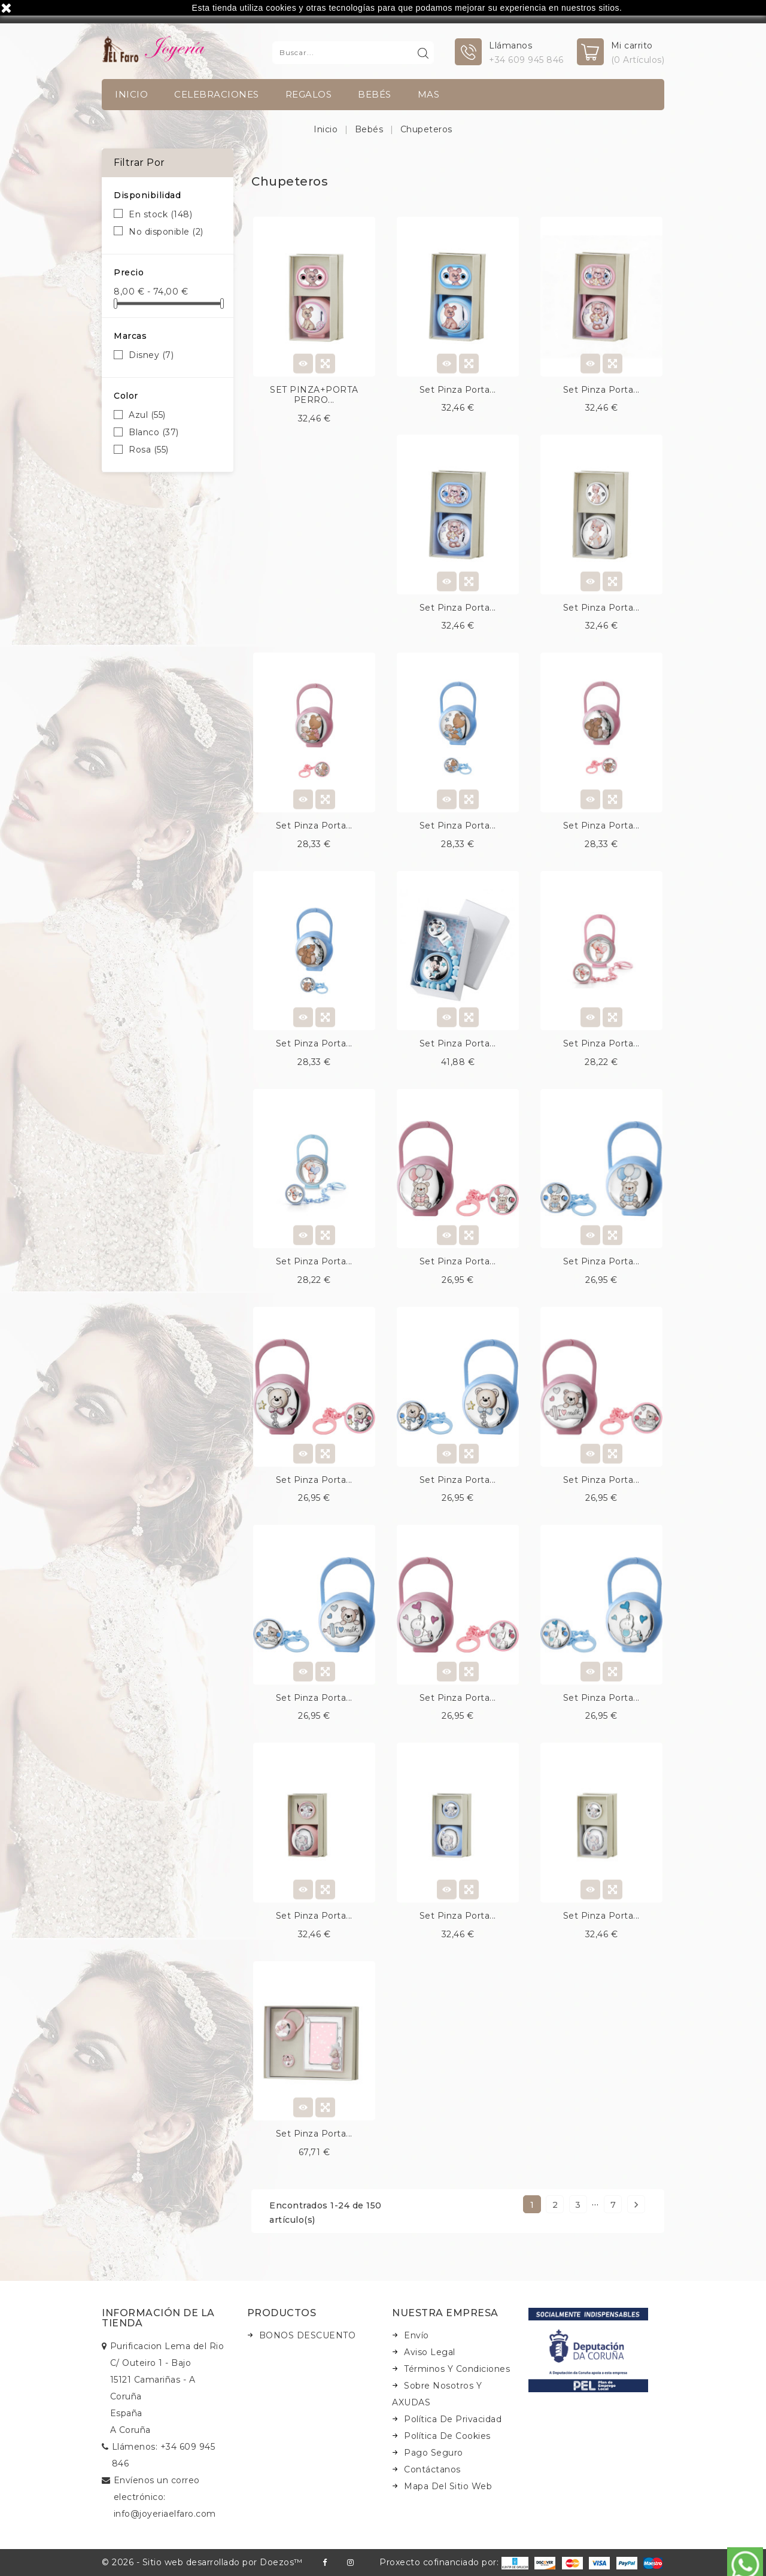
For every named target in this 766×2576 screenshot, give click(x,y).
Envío (416, 2335)
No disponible (166, 231)
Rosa (149, 449)
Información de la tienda (158, 2318)
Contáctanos (432, 2469)
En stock (160, 214)
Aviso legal (429, 2352)
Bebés (374, 94)
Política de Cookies (447, 2436)
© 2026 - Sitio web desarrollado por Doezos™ (202, 2562)
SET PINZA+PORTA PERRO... (314, 395)
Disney (151, 355)
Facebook (324, 2562)
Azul (147, 414)
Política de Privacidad (452, 2419)
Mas (429, 94)
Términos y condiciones (457, 2368)
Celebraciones (216, 94)
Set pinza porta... (458, 389)
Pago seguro (433, 2452)
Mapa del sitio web (448, 2486)
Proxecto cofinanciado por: (453, 2562)
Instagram (350, 2562)
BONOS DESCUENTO (307, 2335)
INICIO (131, 94)
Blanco (154, 432)
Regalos (308, 94)
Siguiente (636, 2204)
